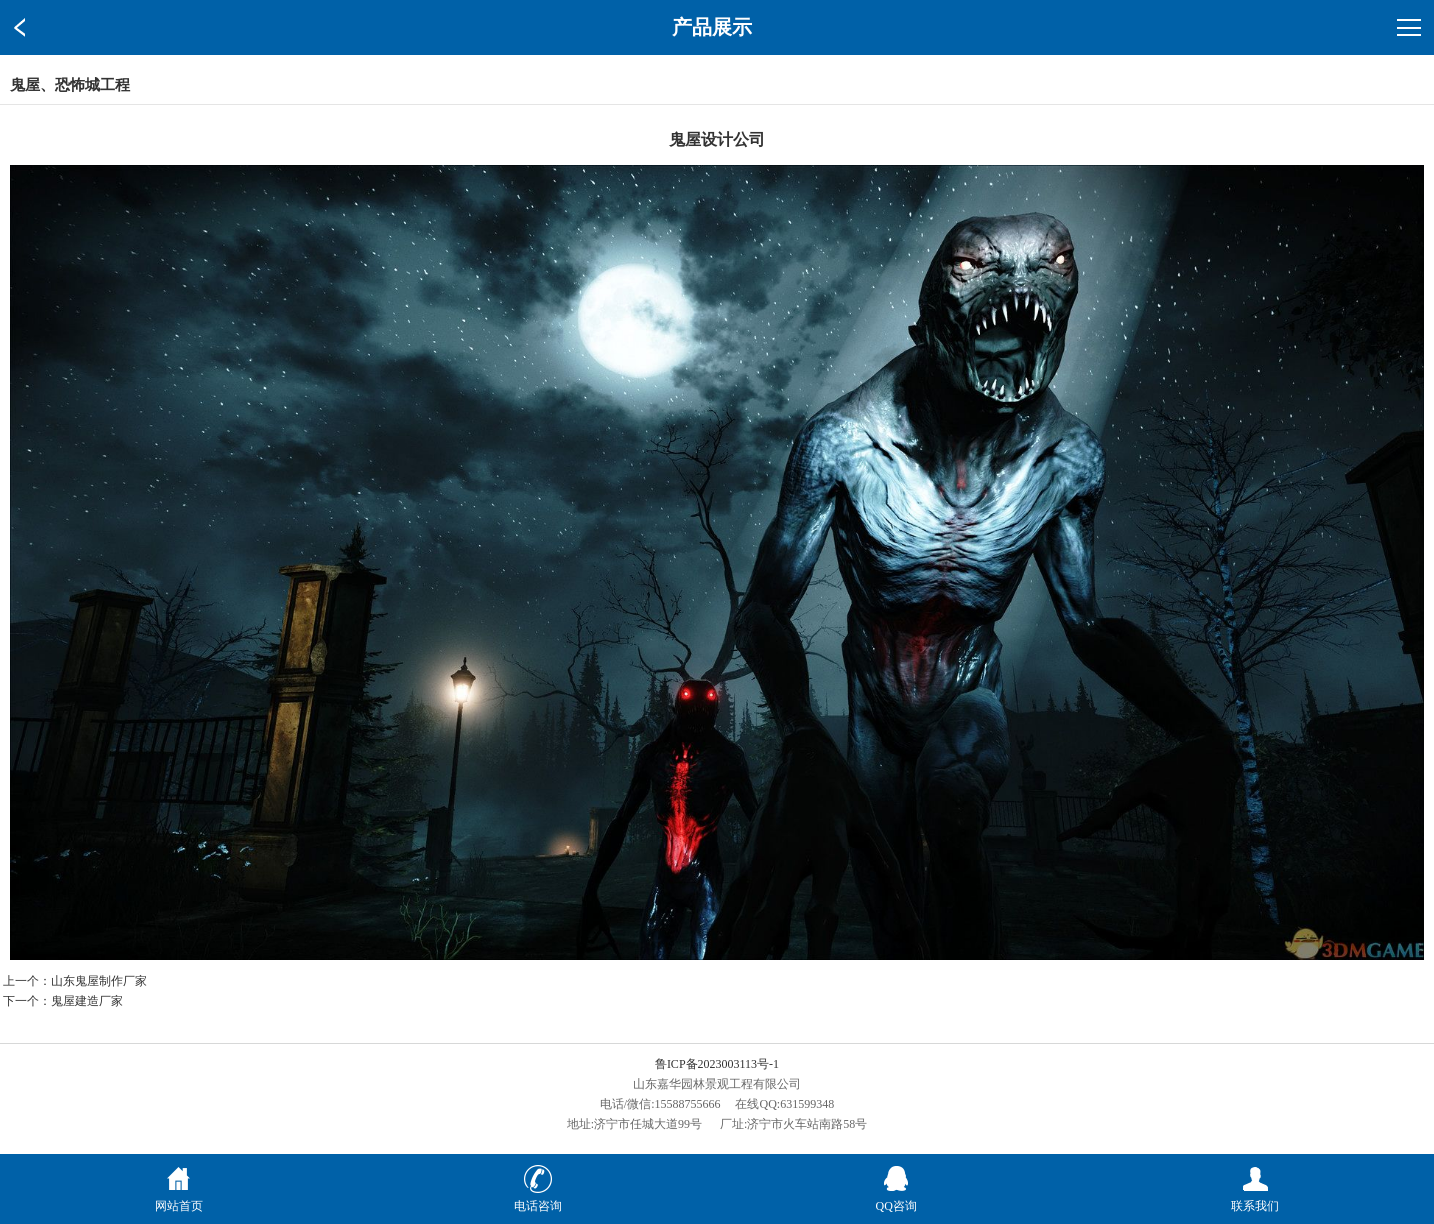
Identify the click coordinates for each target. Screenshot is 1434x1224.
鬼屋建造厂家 (87, 1001)
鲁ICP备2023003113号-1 (717, 1064)
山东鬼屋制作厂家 (99, 981)
